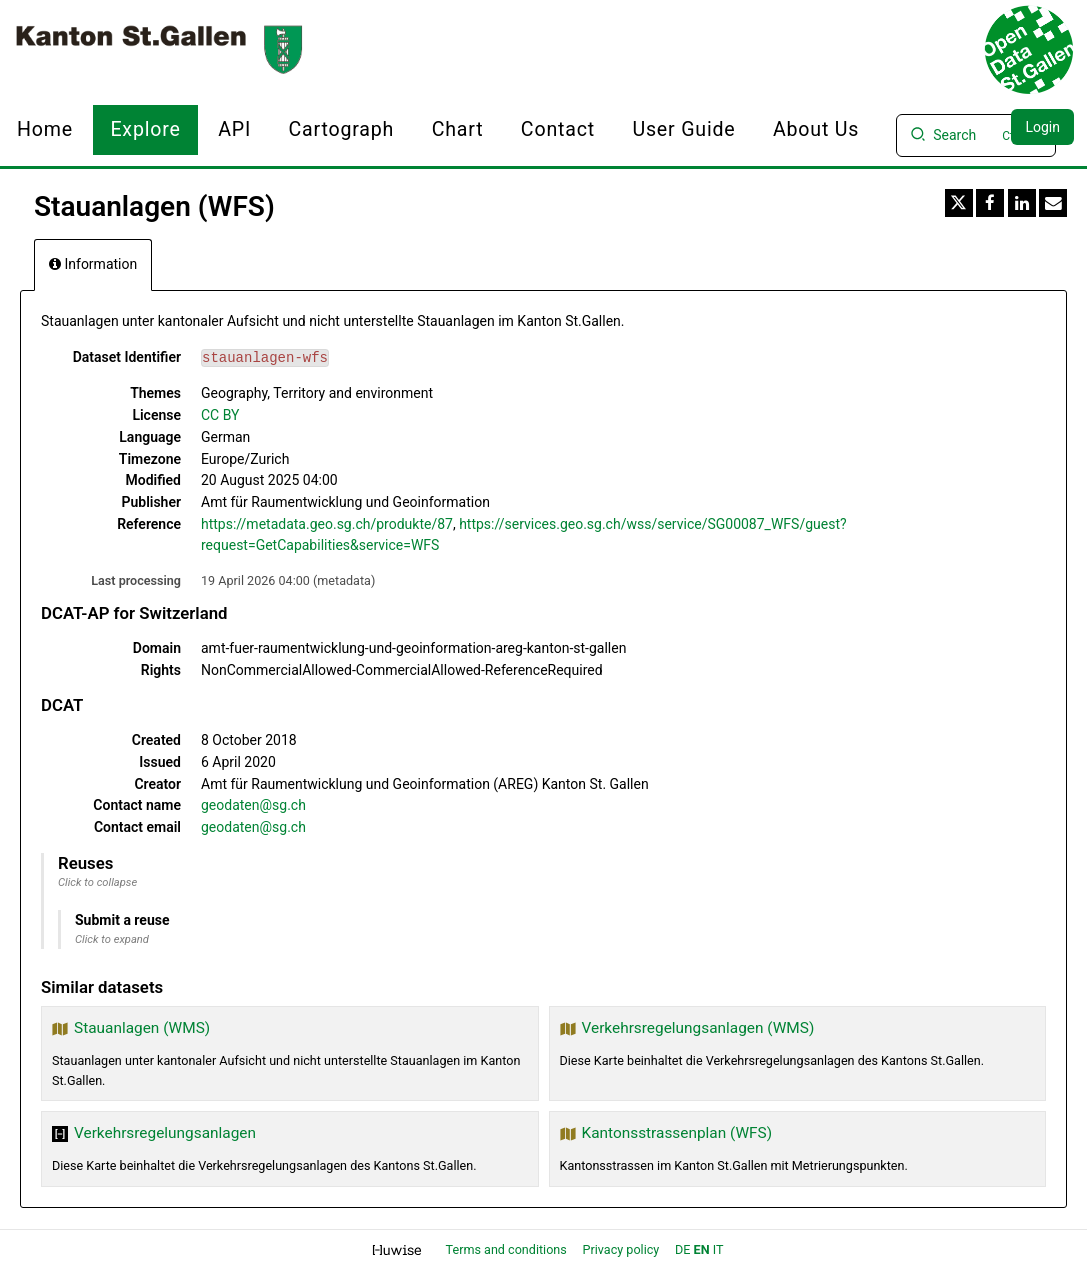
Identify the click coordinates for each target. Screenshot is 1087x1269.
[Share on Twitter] (959, 203)
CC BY (220, 415)
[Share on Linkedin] (1022, 203)
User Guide (683, 129)
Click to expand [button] (112, 939)
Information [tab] (93, 264)
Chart (458, 129)
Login (1042, 127)
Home (45, 129)
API (234, 129)
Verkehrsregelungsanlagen (165, 1133)
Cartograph (342, 129)
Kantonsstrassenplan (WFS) (677, 1133)
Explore (145, 129)
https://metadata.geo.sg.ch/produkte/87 (327, 524)
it (718, 1249)
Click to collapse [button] (97, 882)
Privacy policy (623, 1249)
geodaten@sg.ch (253, 805)
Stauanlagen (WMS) (142, 1028)
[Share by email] (1053, 203)
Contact (558, 129)
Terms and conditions (508, 1249)
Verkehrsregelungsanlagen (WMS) (698, 1028)
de (682, 1249)
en (702, 1249)
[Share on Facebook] (990, 203)
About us (816, 129)
